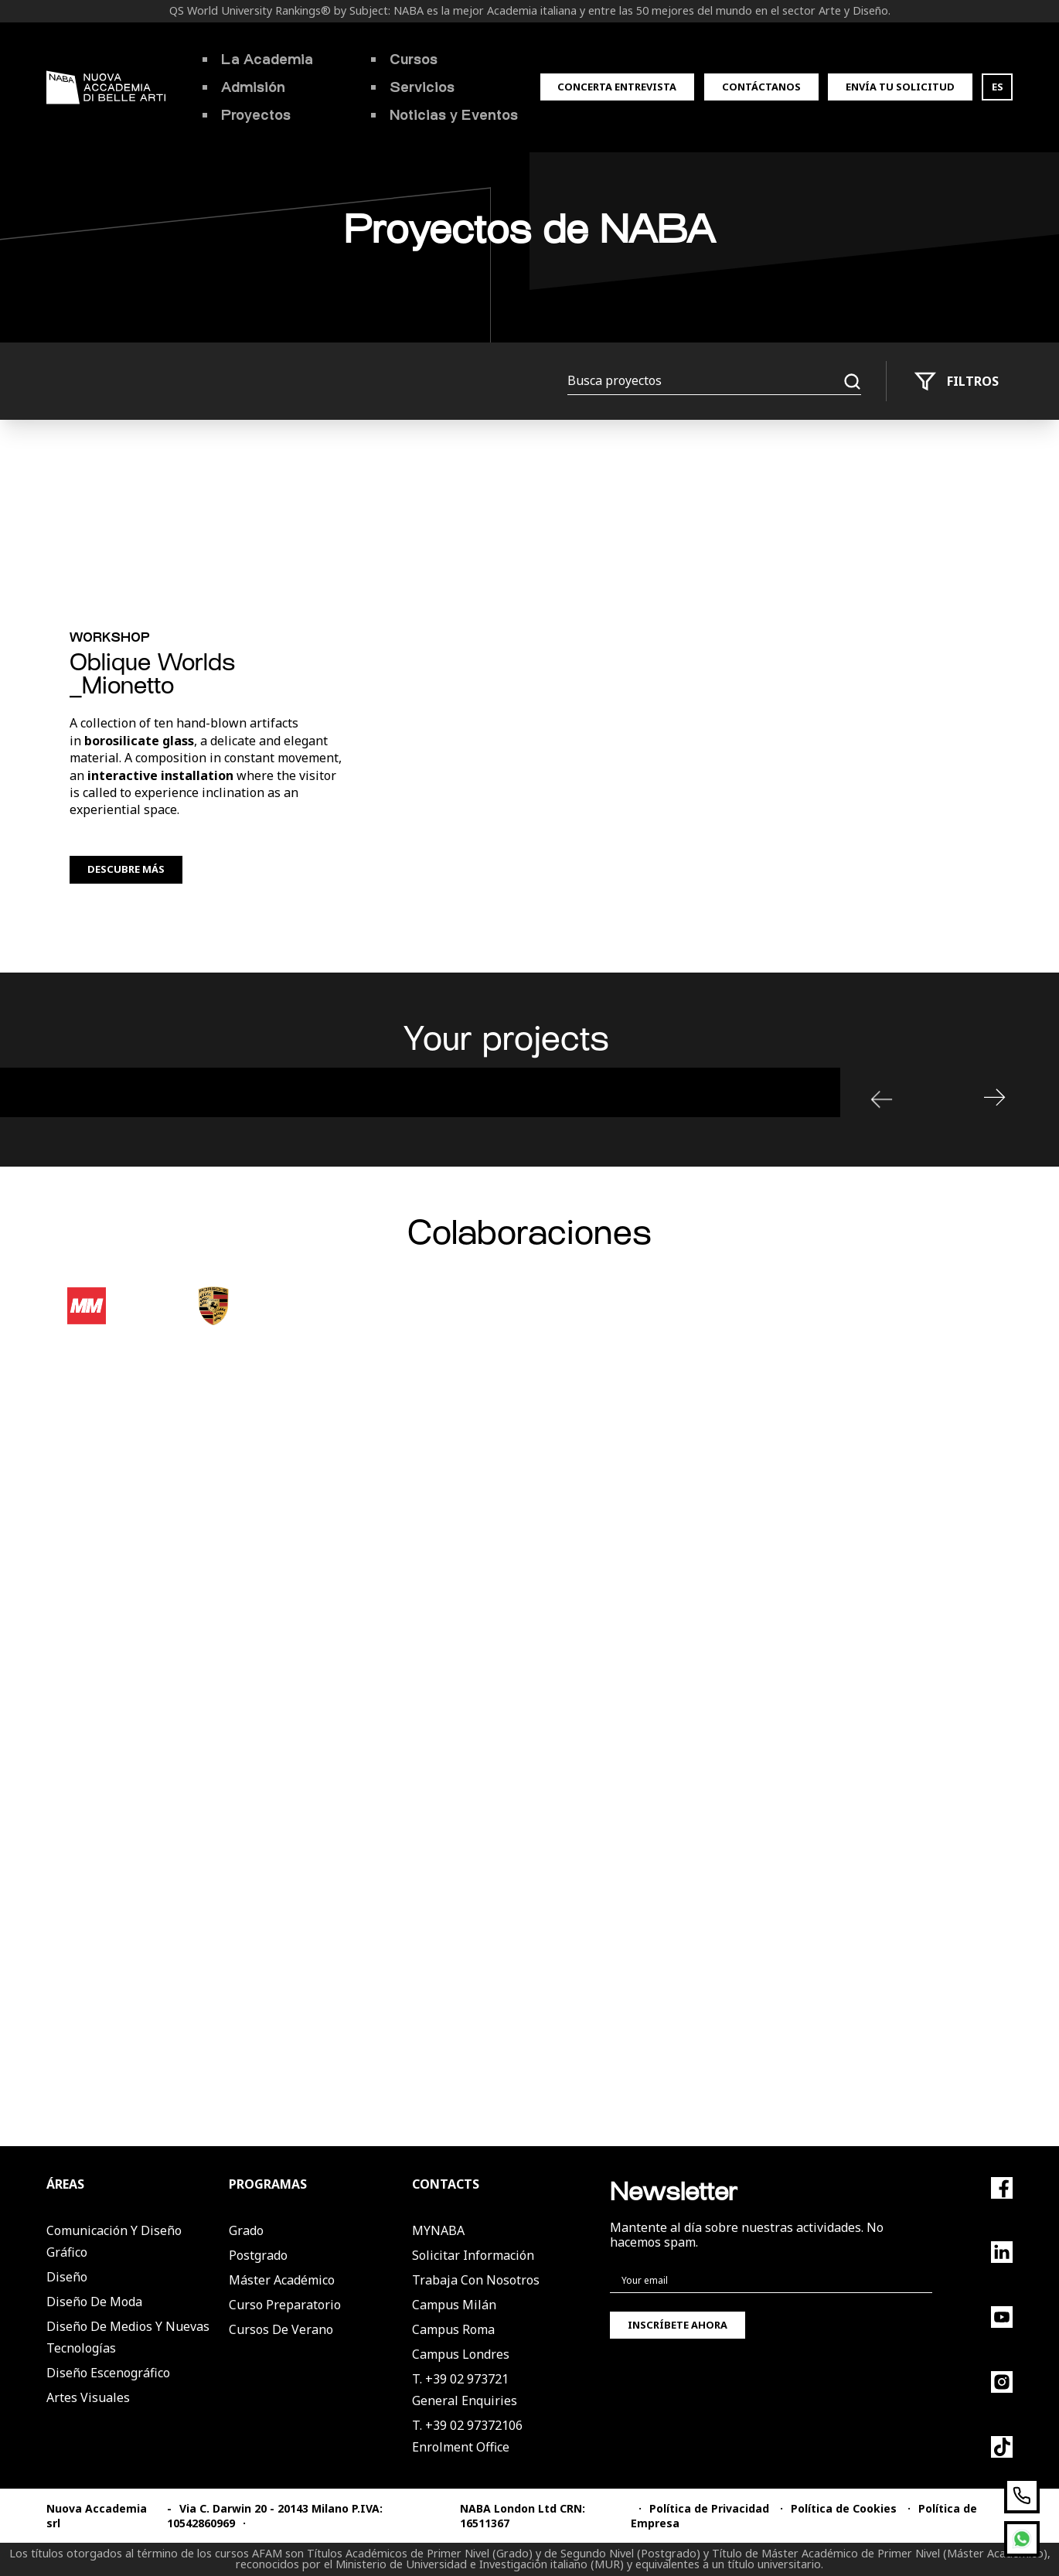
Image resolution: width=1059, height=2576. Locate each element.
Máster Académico (282, 2279)
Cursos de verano (281, 2329)
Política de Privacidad (709, 2508)
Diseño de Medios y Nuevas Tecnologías (127, 2337)
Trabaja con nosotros (476, 2279)
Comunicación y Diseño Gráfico (114, 2241)
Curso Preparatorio (285, 2304)
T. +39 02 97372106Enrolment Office (467, 2436)
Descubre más (126, 869)
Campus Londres (460, 2354)
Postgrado (258, 2255)
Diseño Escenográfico (108, 2372)
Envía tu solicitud (900, 87)
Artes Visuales (88, 2397)
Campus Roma (453, 2329)
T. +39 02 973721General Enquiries (464, 2389)
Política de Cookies (844, 2508)
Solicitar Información (473, 2255)
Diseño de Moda (94, 2301)
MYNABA (438, 2230)
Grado (246, 2230)
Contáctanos (761, 87)
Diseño (66, 2276)
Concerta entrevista (616, 87)
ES (997, 87)
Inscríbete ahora (677, 2325)
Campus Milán (454, 2304)
